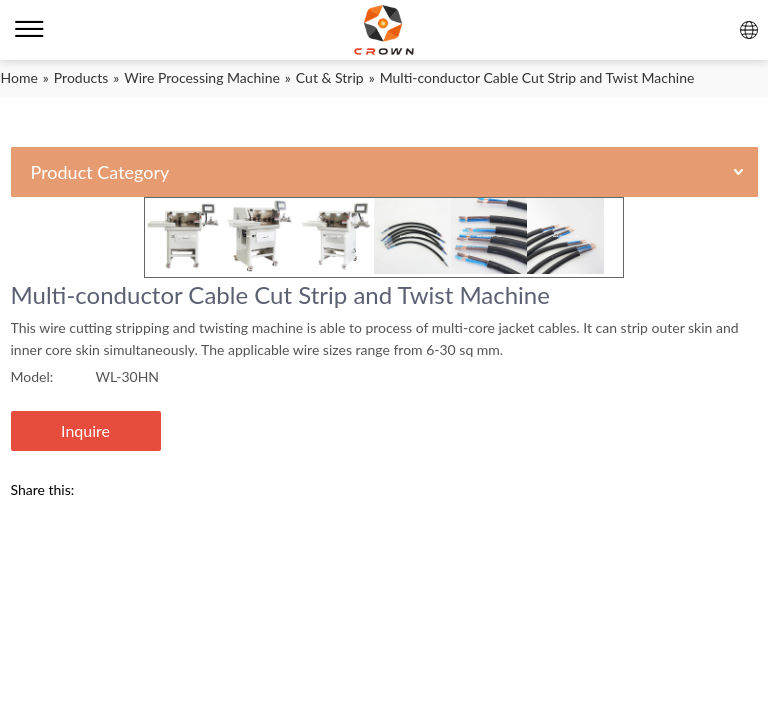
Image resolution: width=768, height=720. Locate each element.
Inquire (85, 430)
